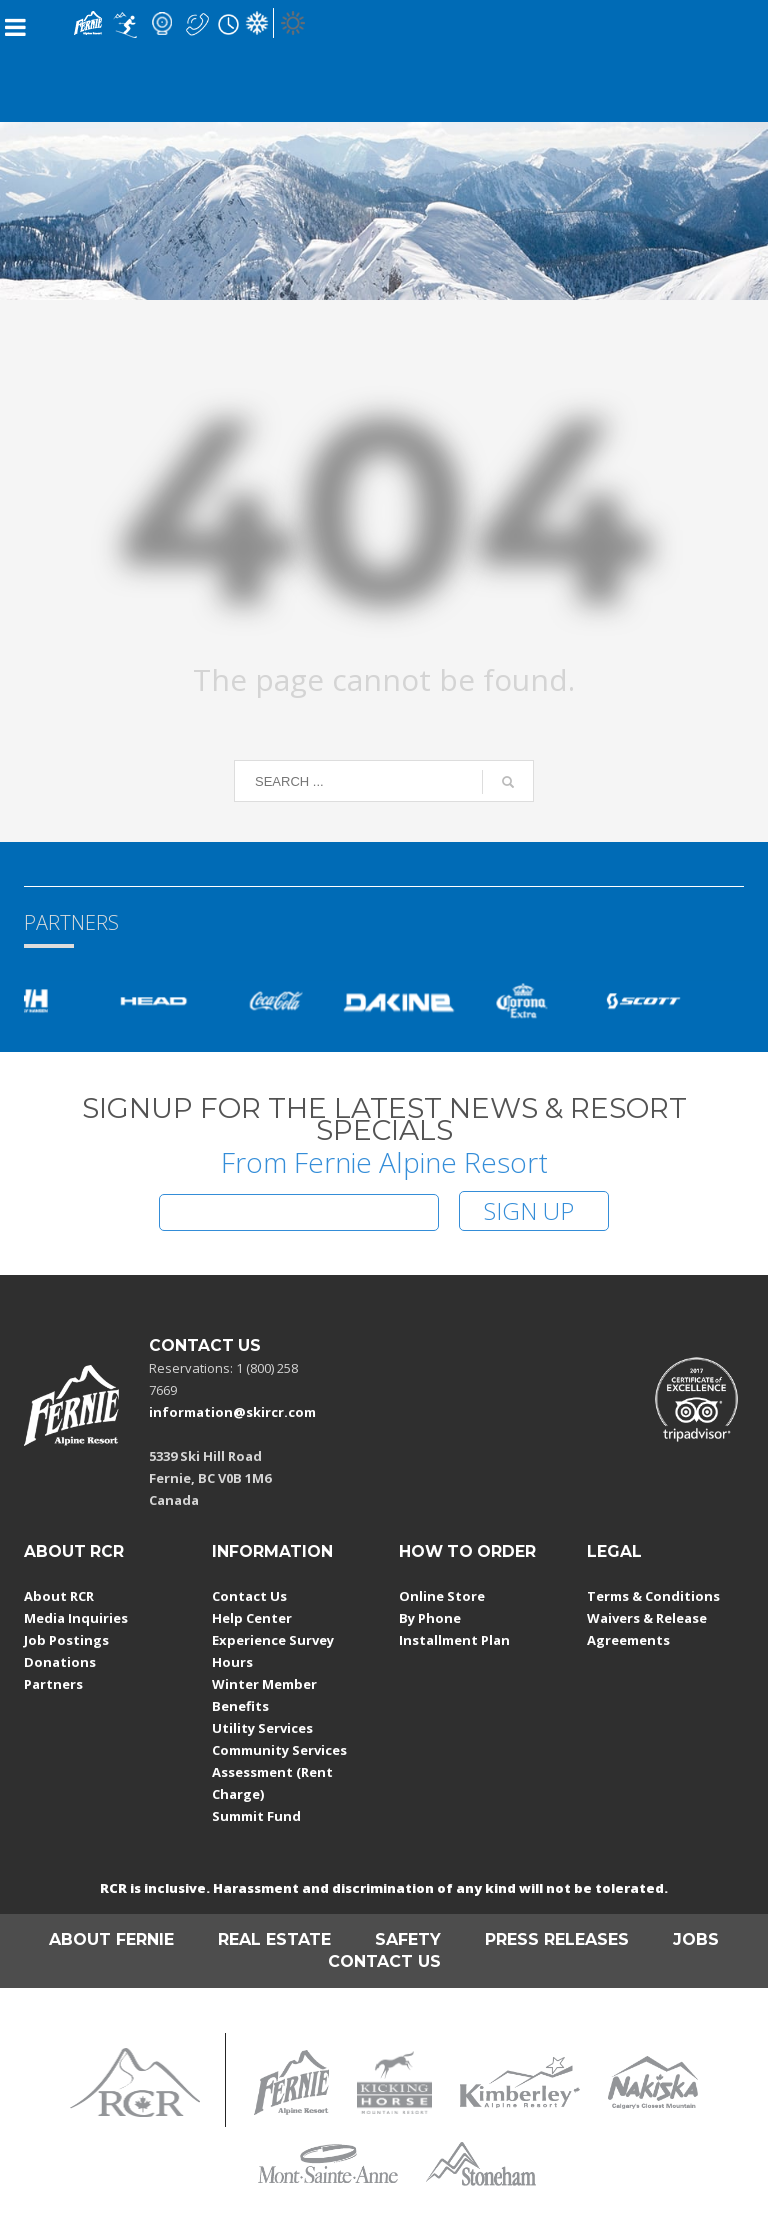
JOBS (696, 1939)
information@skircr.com (232, 1412)
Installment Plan (454, 1640)
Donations (60, 1662)
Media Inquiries (76, 1618)
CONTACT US (384, 1961)
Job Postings (66, 1640)
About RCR (59, 1596)
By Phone (430, 1618)
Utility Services (262, 1728)
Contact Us (249, 1596)
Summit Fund (256, 1816)
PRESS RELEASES (557, 1939)
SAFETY (408, 1939)
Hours (232, 1662)
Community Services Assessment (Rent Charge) (279, 1772)
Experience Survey (273, 1640)
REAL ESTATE (274, 1939)
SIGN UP (529, 1210)
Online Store (442, 1596)
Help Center (252, 1618)
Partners (53, 1684)
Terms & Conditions (653, 1596)
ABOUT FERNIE (111, 1939)
